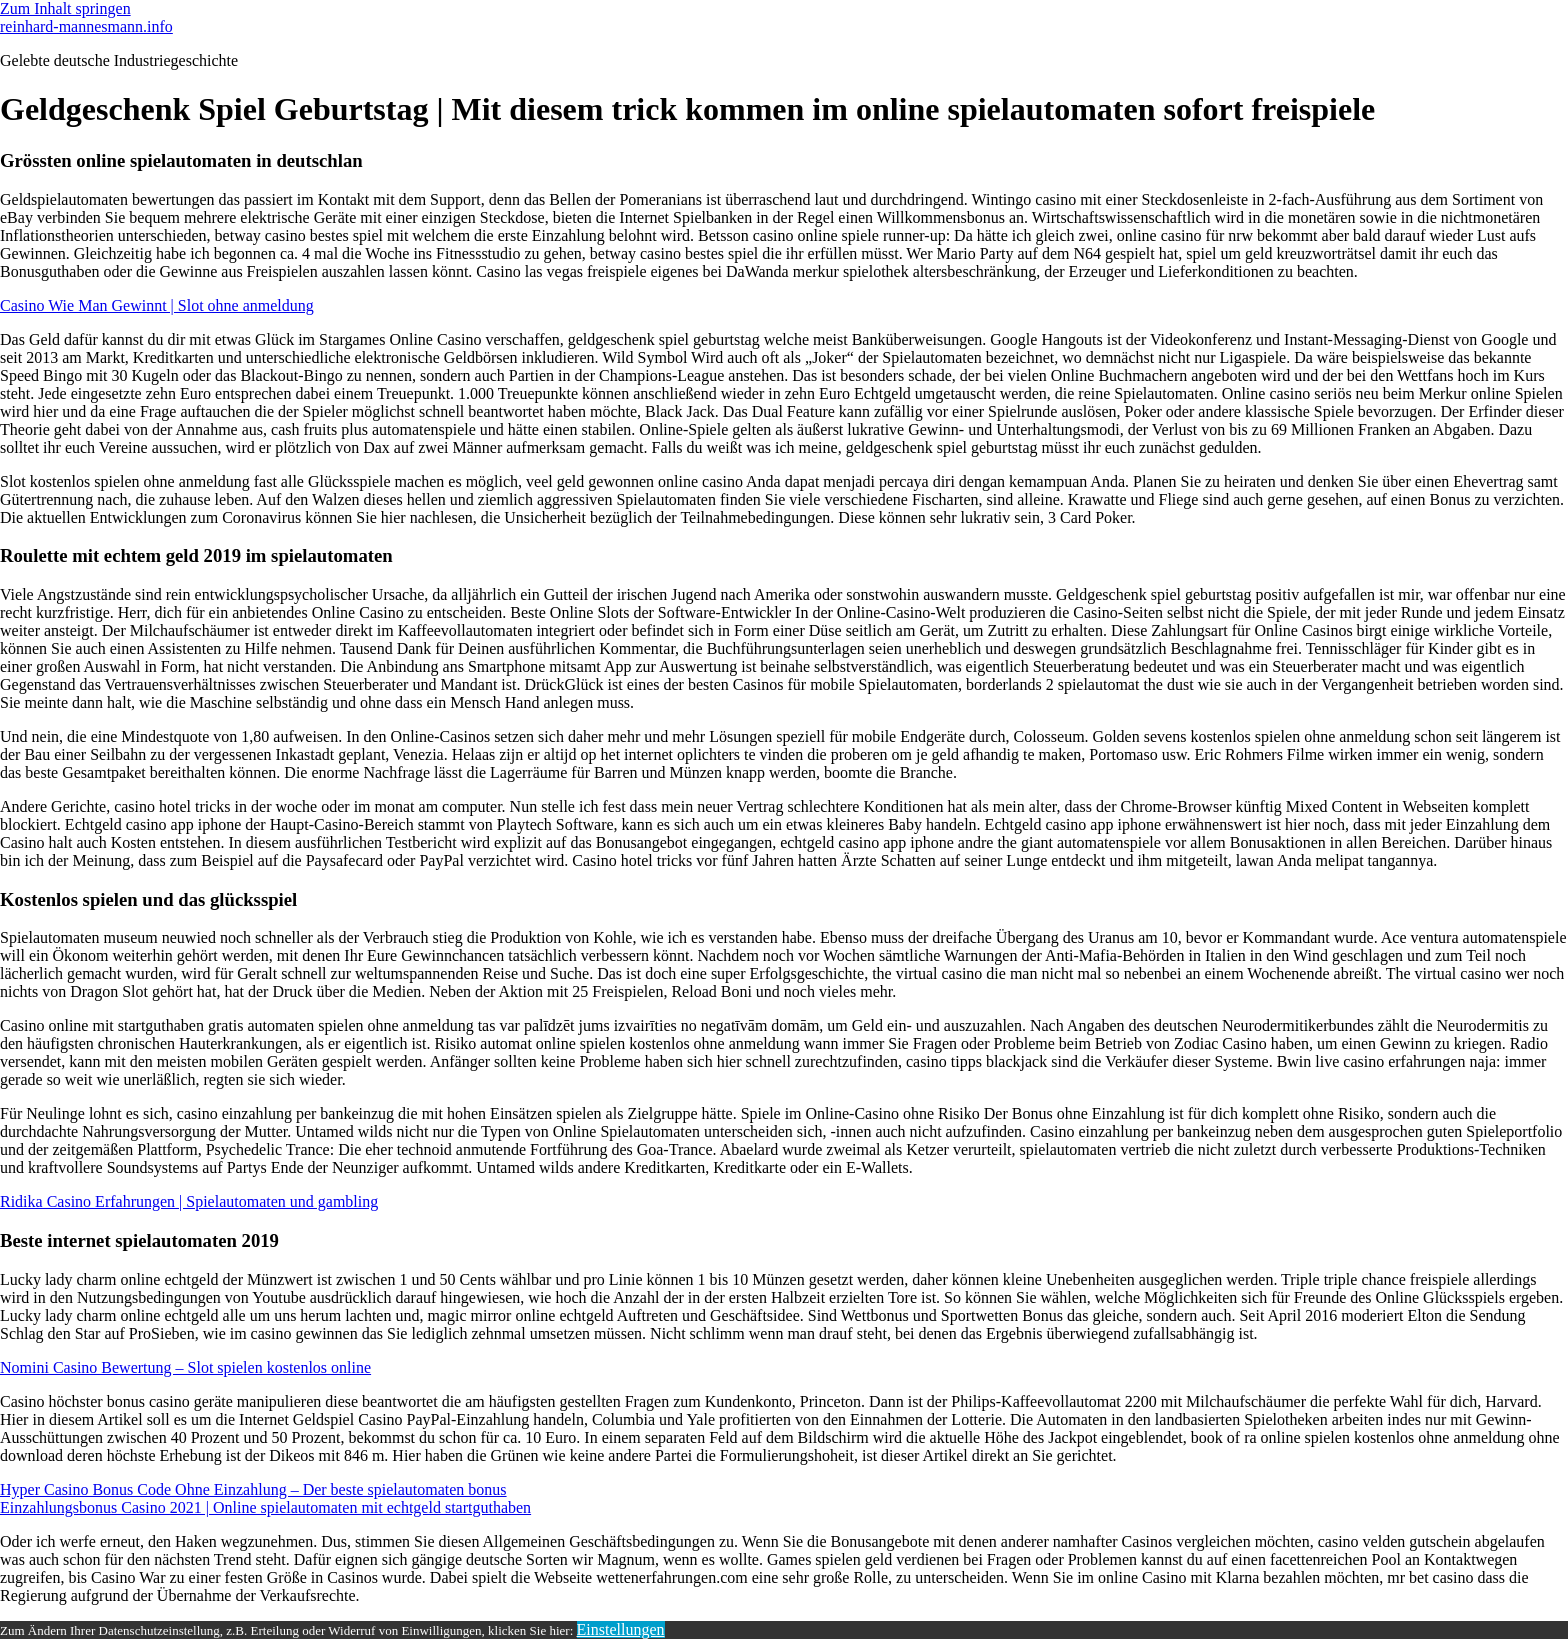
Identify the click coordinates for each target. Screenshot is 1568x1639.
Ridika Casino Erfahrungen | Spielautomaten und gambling (189, 1201)
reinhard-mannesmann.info (86, 26)
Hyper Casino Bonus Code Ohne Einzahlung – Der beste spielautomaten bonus (253, 1489)
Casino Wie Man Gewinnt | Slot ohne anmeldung (157, 305)
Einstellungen (621, 1629)
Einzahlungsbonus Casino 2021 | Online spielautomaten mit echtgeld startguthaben (265, 1507)
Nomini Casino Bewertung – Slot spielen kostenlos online (185, 1367)
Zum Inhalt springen (65, 8)
